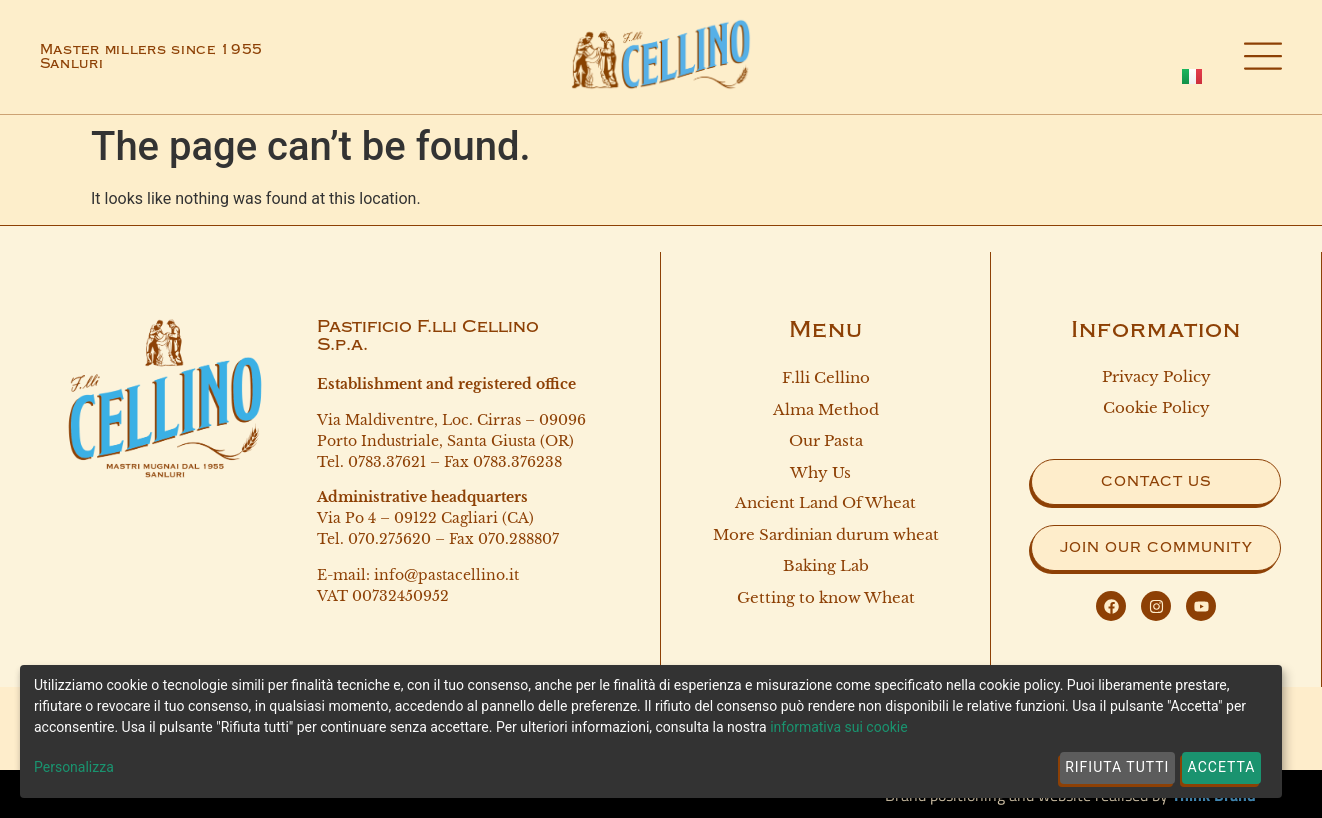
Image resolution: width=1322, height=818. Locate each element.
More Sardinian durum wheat (826, 537)
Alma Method (826, 410)
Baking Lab (826, 569)
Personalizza (74, 767)
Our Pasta (826, 442)
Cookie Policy (1156, 407)
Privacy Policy (1156, 376)
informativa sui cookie (838, 727)
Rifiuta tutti (1117, 767)
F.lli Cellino (826, 377)
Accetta (1222, 767)
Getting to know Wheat (826, 602)
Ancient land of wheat (825, 504)
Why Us (825, 476)
